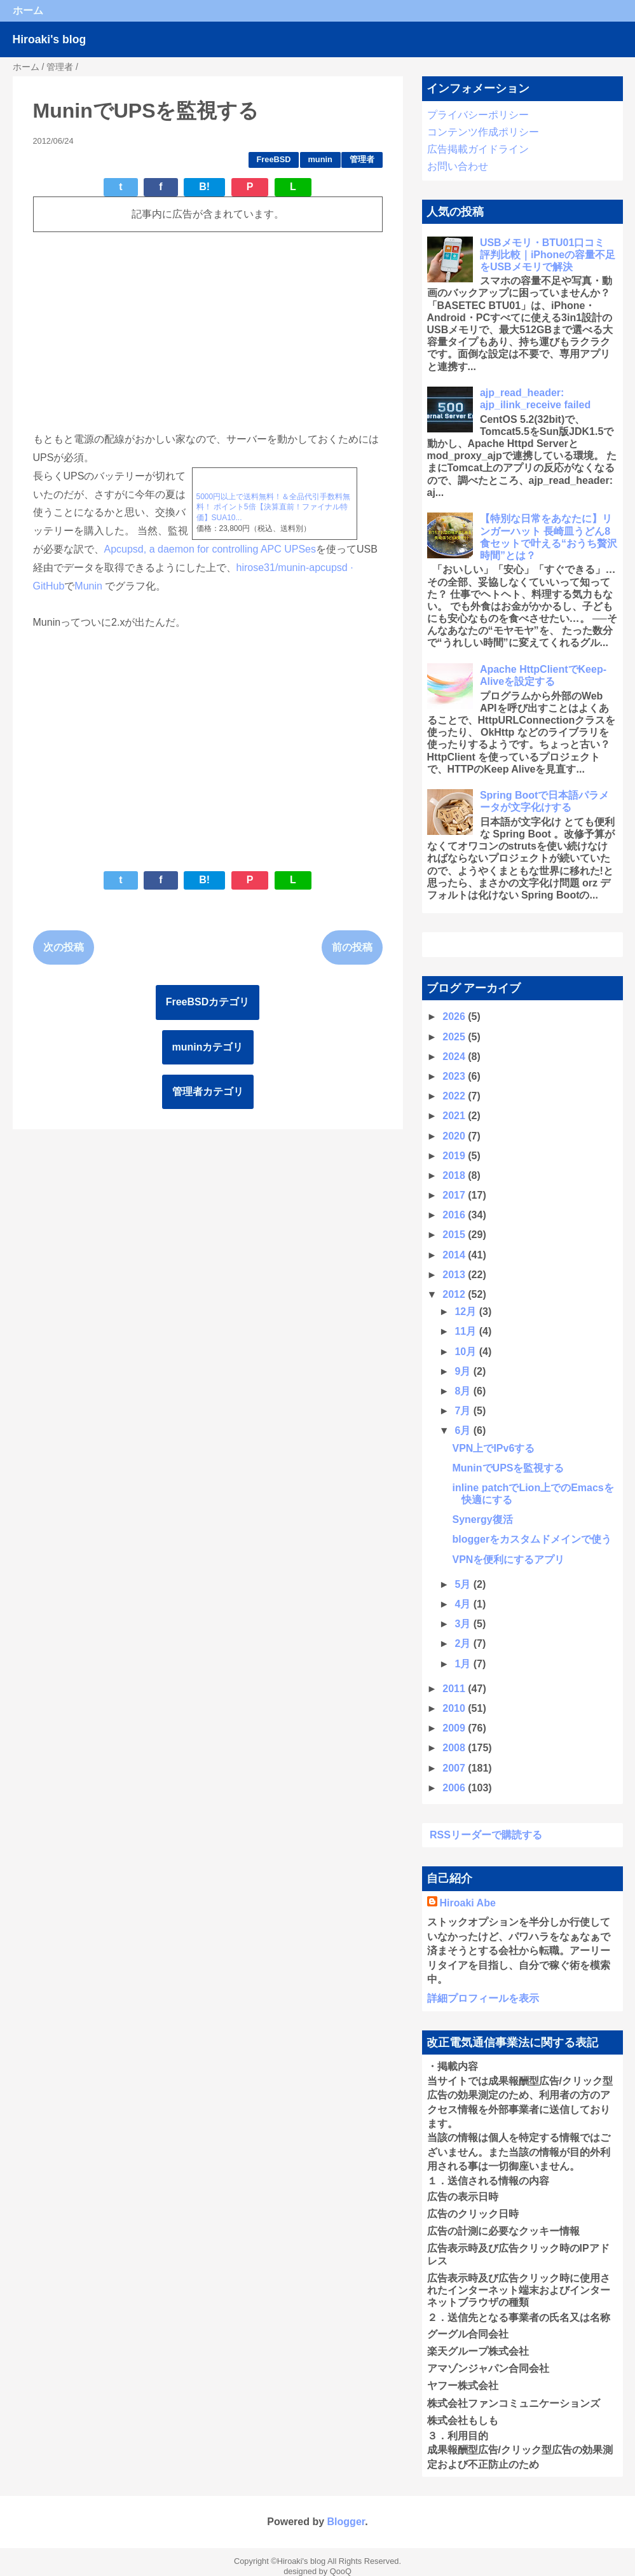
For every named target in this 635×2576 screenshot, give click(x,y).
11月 (466, 1331)
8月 (463, 1391)
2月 (463, 1643)
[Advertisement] (208, 331)
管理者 (362, 159)
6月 (463, 1430)
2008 (455, 1747)
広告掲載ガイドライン (478, 149)
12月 (466, 1311)
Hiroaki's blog (49, 39)
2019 (455, 1155)
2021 (455, 1115)
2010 (455, 1708)
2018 (455, 1175)
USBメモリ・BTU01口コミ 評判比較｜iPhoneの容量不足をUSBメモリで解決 (547, 254)
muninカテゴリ (207, 1047)
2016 (455, 1214)
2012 (455, 1294)
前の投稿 (352, 947)
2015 (455, 1234)
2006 (455, 1787)
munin (320, 159)
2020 (455, 1136)
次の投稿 (63, 947)
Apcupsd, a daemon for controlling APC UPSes (210, 549)
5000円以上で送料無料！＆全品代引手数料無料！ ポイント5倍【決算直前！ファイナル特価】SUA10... (273, 507)
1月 (463, 1663)
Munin (89, 586)
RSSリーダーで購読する (486, 1834)
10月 (466, 1351)
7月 (463, 1410)
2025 (455, 1036)
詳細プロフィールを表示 (483, 1998)
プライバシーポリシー (478, 114)
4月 (463, 1604)
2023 (455, 1076)
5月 (463, 1584)
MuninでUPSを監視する (508, 1468)
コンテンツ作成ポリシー (483, 132)
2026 (455, 1016)
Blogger (346, 2521)
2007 (455, 1768)
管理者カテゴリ (207, 1091)
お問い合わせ (457, 166)
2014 (455, 1255)
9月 (463, 1371)
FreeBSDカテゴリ (208, 1001)
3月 (463, 1623)
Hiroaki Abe (468, 1903)
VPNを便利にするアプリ (508, 1559)
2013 (455, 1274)
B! (204, 186)
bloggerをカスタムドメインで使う (531, 1539)
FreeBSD (274, 159)
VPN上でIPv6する (493, 1448)
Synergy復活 (482, 1519)
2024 (455, 1056)
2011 (455, 1688)
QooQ (341, 2571)
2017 (455, 1195)
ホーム (28, 10)
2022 (455, 1096)
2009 (455, 1728)
